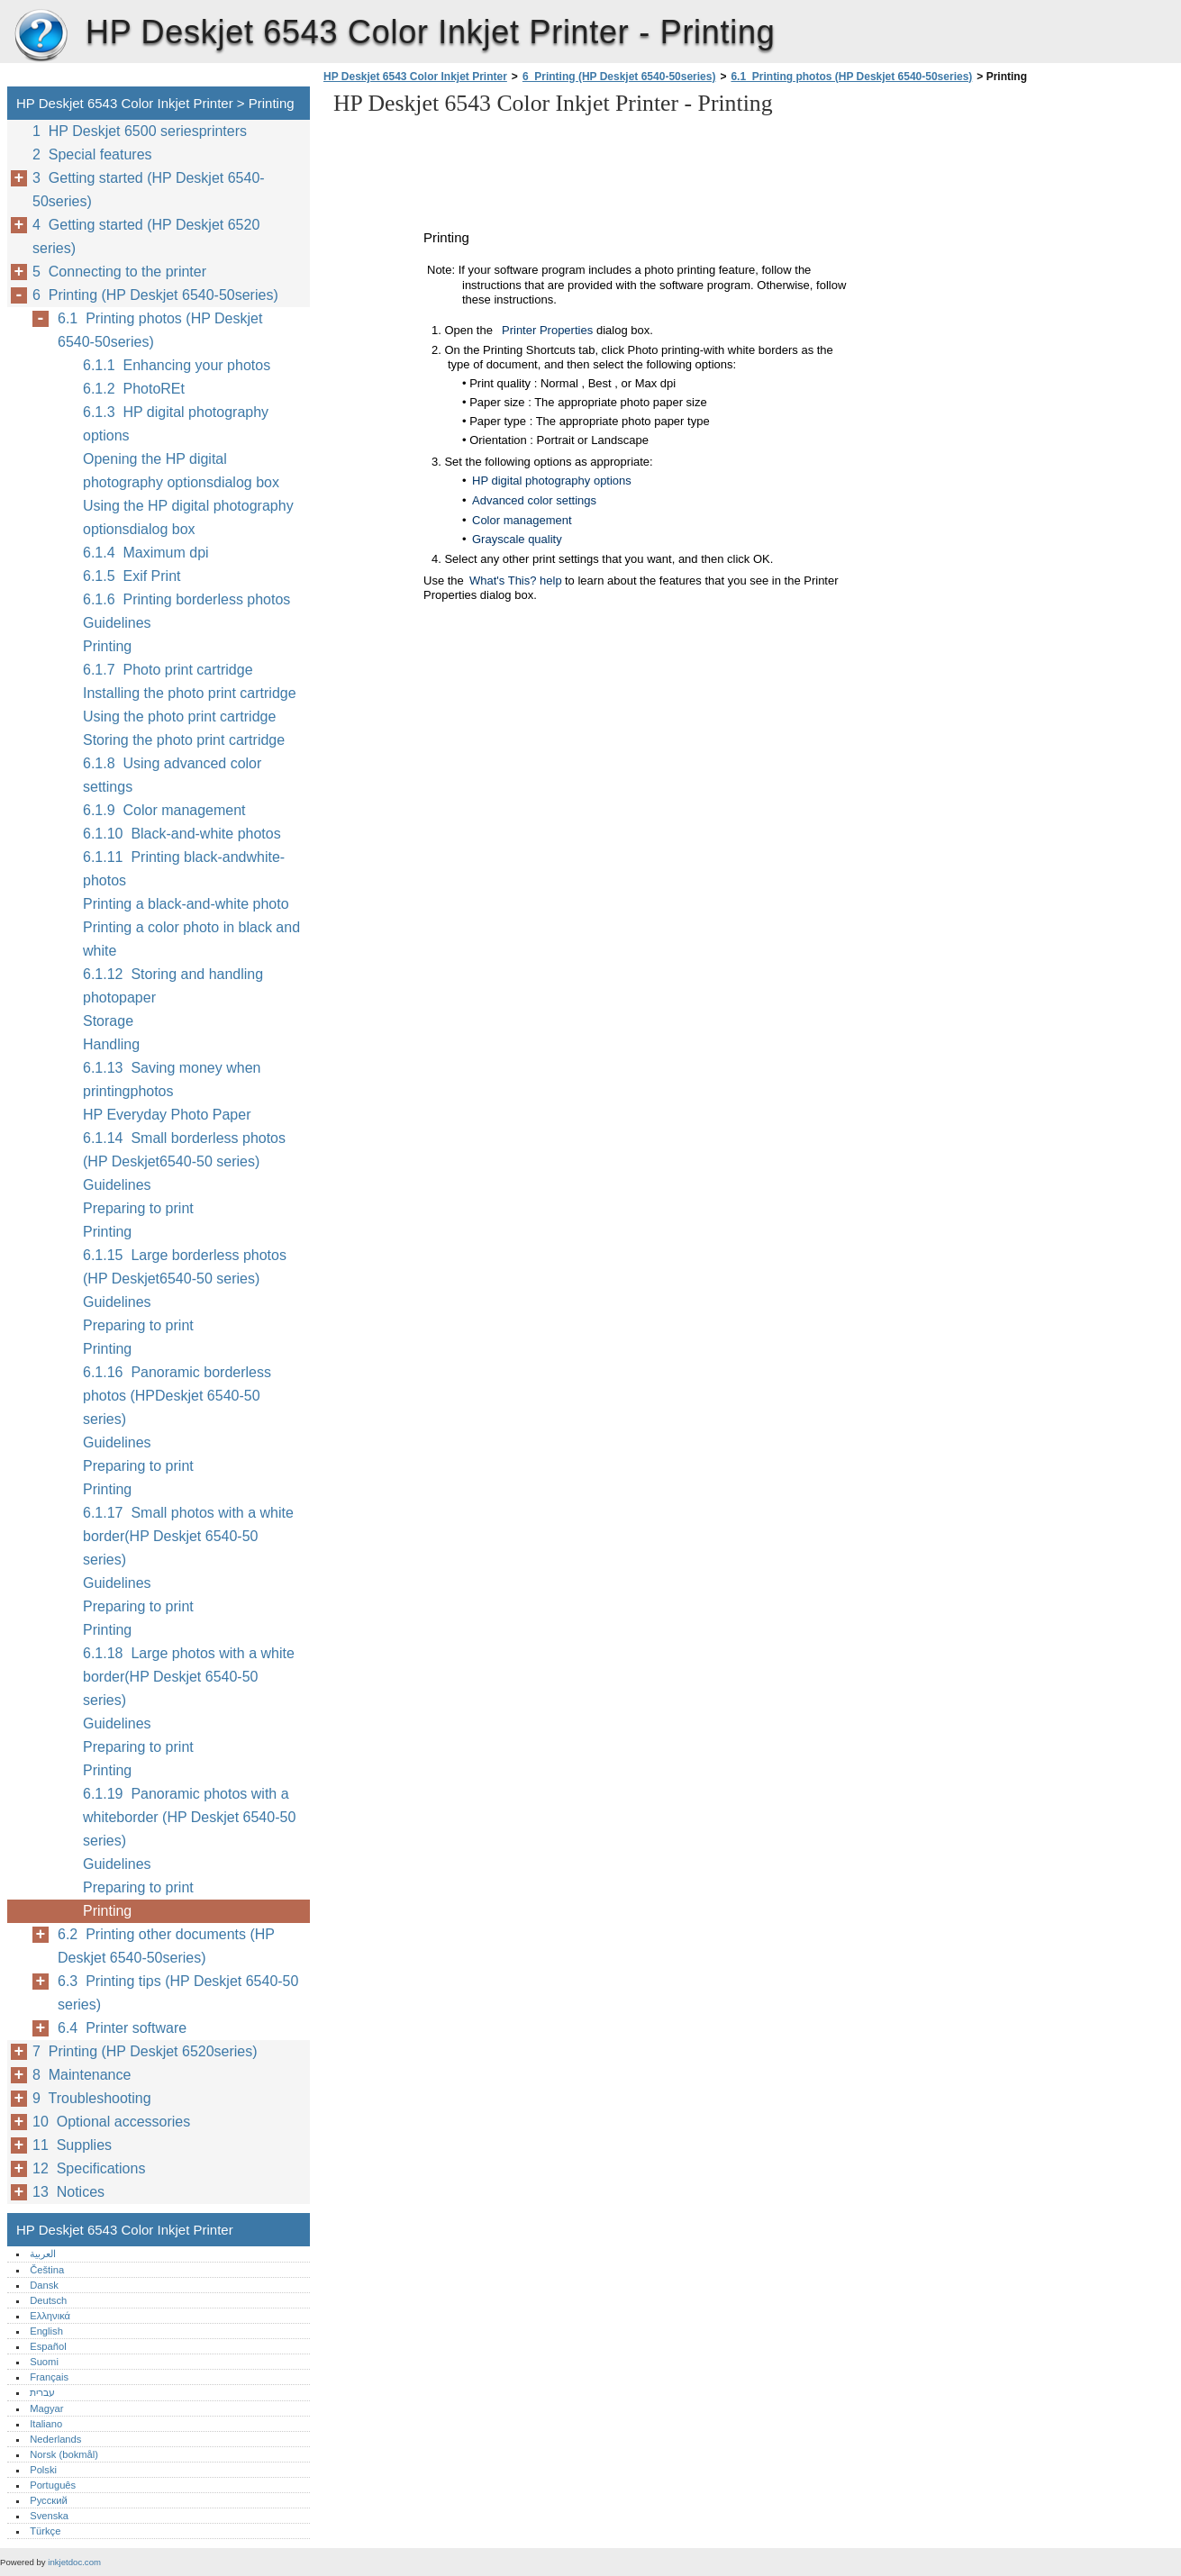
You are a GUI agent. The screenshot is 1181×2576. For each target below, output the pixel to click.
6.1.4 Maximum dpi (146, 552)
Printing (107, 646)
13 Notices (68, 2192)
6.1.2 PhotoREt (134, 388)
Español (48, 2346)
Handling (111, 1044)
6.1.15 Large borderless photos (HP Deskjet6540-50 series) (184, 1266)
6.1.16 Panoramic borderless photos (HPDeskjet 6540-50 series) (177, 1396)
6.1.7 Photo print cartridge (168, 669)
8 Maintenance (81, 2074)
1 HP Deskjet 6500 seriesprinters (139, 131)
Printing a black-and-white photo (186, 904)
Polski (43, 2469)
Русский (49, 2500)
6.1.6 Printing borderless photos (186, 599)
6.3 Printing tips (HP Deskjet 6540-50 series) (178, 1992)
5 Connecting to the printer (119, 271)
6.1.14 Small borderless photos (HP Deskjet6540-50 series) (184, 1149)
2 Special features (92, 154)
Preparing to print (138, 1208)
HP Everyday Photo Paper (166, 1114)
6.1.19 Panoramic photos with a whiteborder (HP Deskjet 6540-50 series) (189, 1817)
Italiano (46, 2423)
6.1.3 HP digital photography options (175, 423)
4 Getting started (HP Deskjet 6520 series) (145, 236)
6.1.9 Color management (164, 810)
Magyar (46, 2408)
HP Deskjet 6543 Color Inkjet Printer (41, 36)
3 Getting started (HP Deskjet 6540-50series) (148, 189)
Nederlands (55, 2439)
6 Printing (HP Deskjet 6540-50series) (619, 76)
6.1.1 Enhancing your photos (176, 365)
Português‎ (53, 2485)
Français (49, 2377)
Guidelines (117, 622)
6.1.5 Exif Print (132, 576)
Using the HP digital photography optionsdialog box (188, 517)
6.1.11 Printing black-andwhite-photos (184, 868)
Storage (108, 1021)
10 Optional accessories (111, 2121)
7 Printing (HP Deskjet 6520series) (145, 2051)
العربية (43, 2253)
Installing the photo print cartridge (189, 693)
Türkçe (45, 2531)
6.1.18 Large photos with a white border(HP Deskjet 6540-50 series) (189, 1677)
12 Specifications (88, 2168)
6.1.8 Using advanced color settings (172, 775)
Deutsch (48, 2300)
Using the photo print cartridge (179, 716)
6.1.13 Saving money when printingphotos (171, 1079)
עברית (42, 2392)
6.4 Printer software (122, 2028)
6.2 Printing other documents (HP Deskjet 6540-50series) (166, 1946)
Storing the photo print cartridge (184, 740)
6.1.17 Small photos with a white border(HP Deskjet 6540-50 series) (188, 1536)
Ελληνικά (50, 2315)
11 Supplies (72, 2145)
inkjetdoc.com (74, 2562)
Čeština (47, 2269)
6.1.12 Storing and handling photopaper (173, 985)
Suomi (44, 2361)
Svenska (49, 2515)
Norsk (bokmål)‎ (64, 2454)
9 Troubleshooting (91, 2098)
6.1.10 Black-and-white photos (182, 833)
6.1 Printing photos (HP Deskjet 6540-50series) (851, 76)
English (46, 2331)
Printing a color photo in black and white (191, 939)
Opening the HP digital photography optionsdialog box (181, 470)
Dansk (44, 2285)
